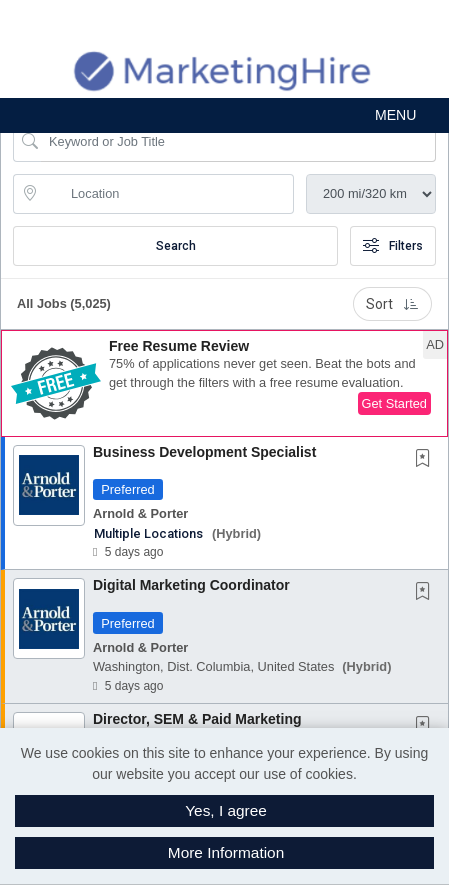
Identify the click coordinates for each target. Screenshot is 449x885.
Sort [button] (392, 304)
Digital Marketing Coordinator (191, 585)
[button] (224, 115)
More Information (226, 852)
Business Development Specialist (204, 452)
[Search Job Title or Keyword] (238, 142)
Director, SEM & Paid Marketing (197, 719)
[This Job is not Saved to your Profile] (427, 460)
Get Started (394, 403)
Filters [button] (393, 246)
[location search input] (167, 194)
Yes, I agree (226, 810)
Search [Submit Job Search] (176, 246)
